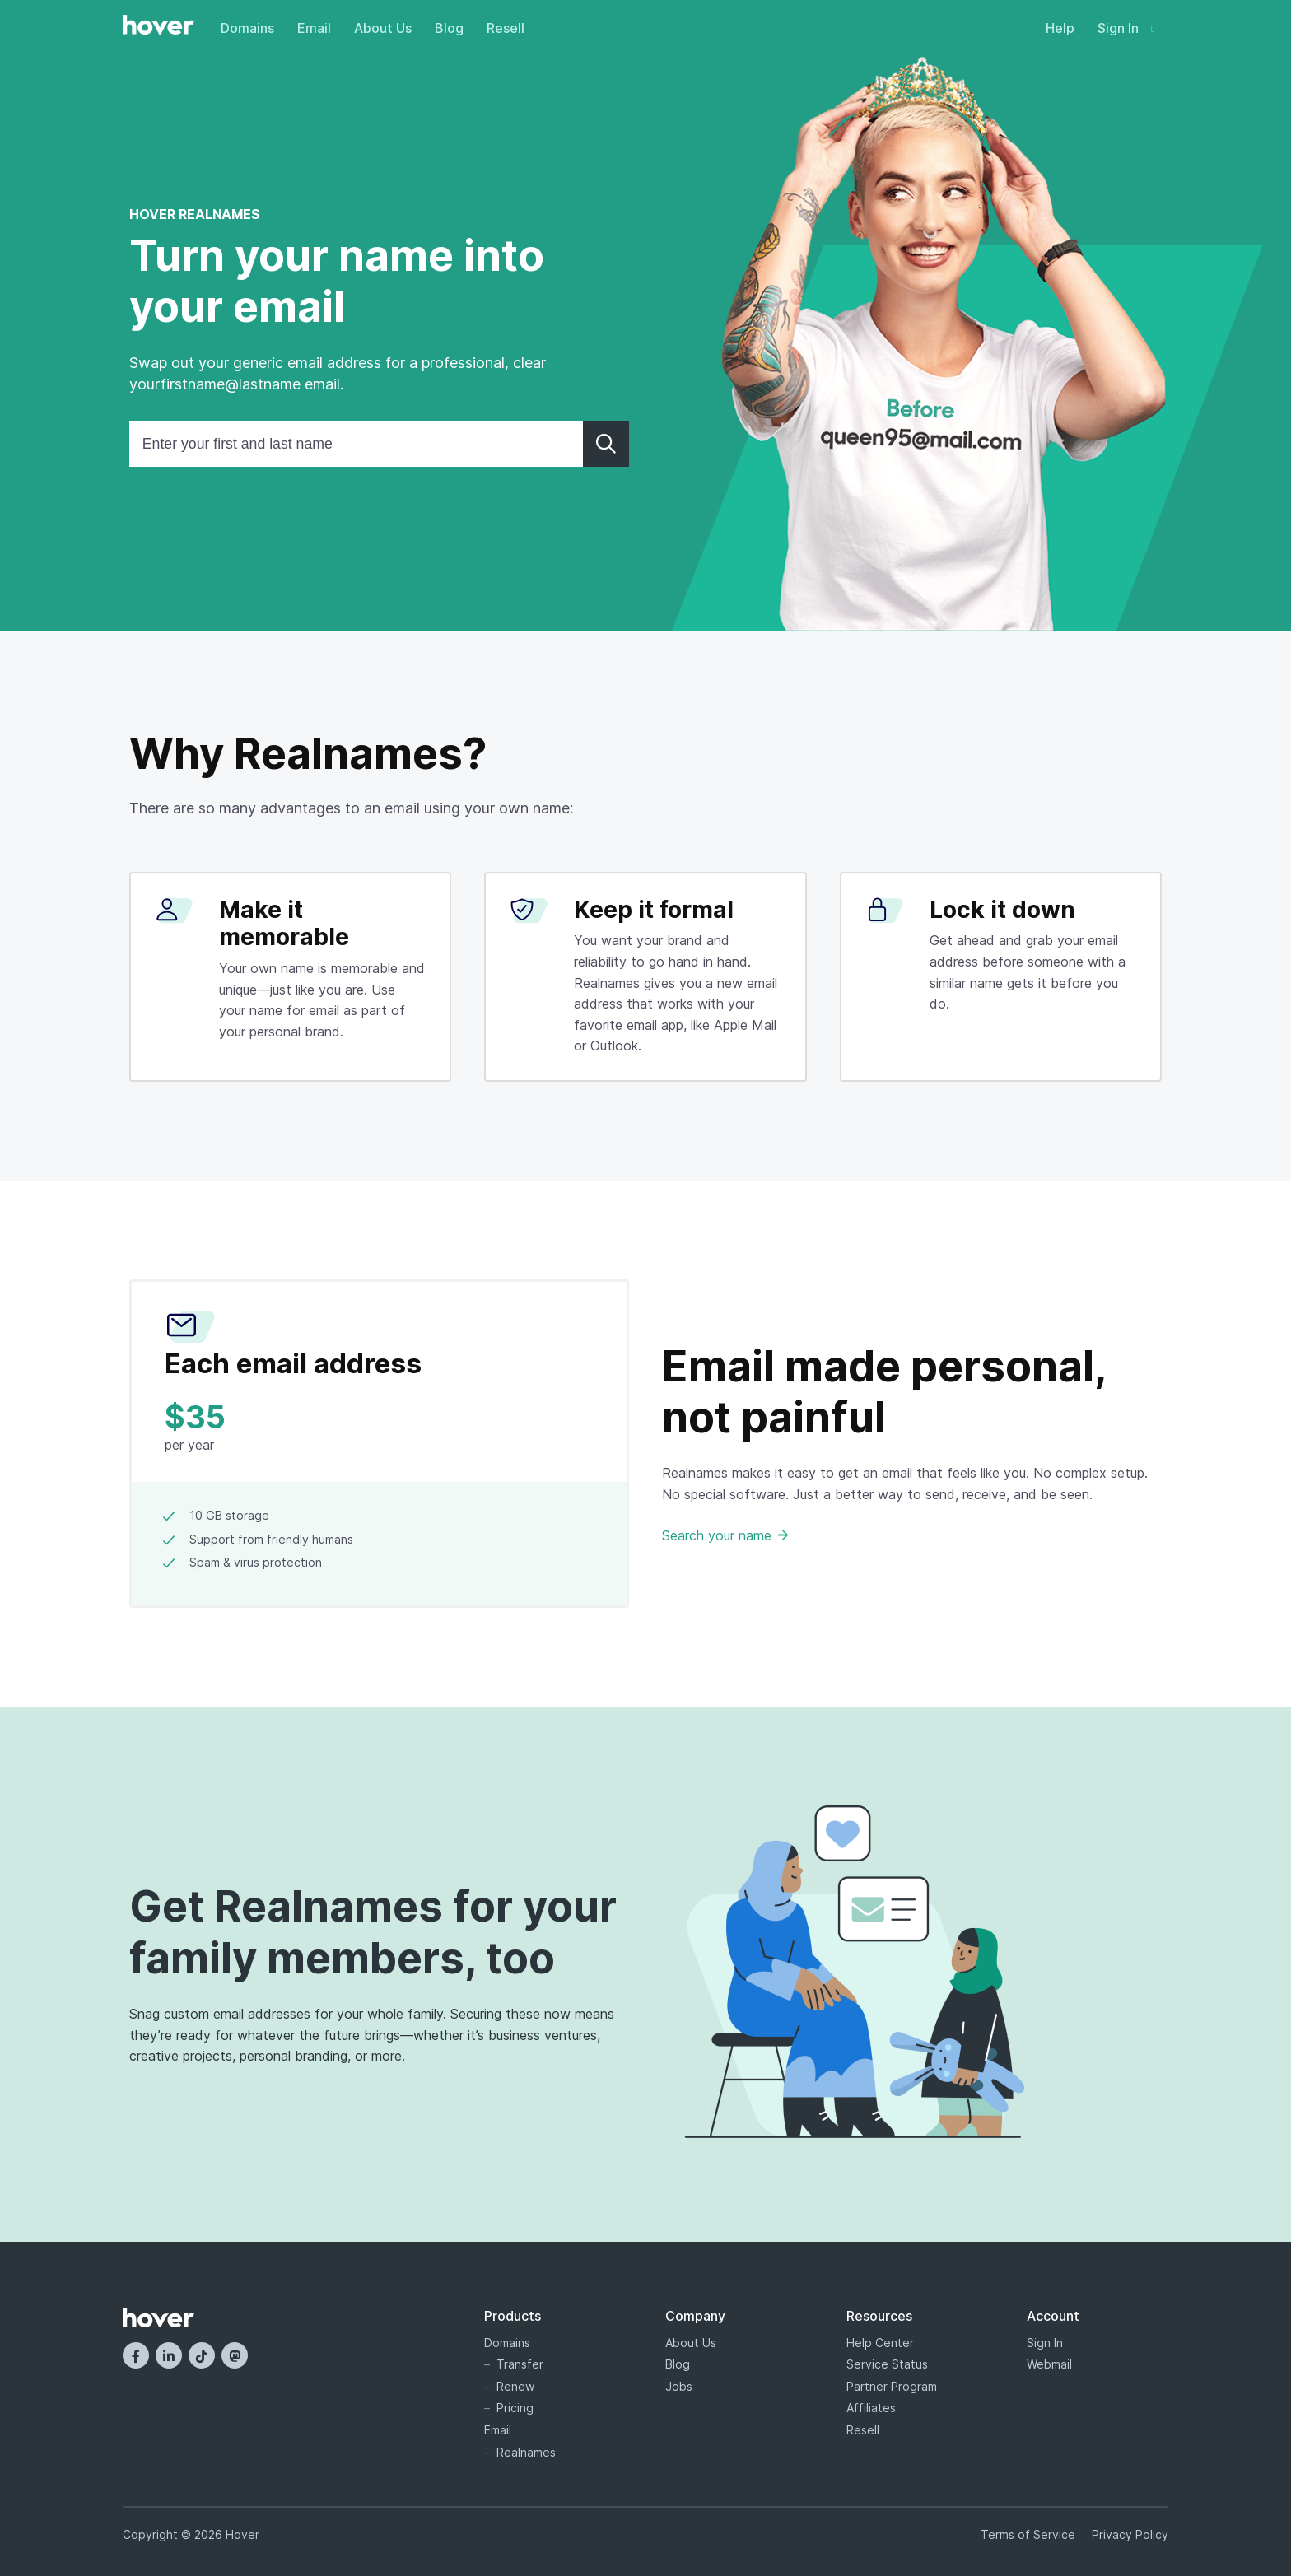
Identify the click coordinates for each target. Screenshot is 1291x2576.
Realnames (526, 2452)
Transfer (519, 2364)
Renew (515, 2386)
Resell (505, 28)
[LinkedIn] (169, 2355)
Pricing (515, 2408)
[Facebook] (136, 2355)
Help (1060, 28)
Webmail (1049, 2364)
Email (314, 28)
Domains (247, 28)
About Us (383, 28)
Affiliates (871, 2408)
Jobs (678, 2386)
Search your (725, 1535)
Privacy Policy (1130, 2534)
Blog (449, 28)
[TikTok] (202, 2355)
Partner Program (891, 2386)
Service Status (887, 2364)
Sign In (1126, 28)
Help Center (880, 2343)
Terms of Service (1028, 2534)
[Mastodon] (234, 2355)
